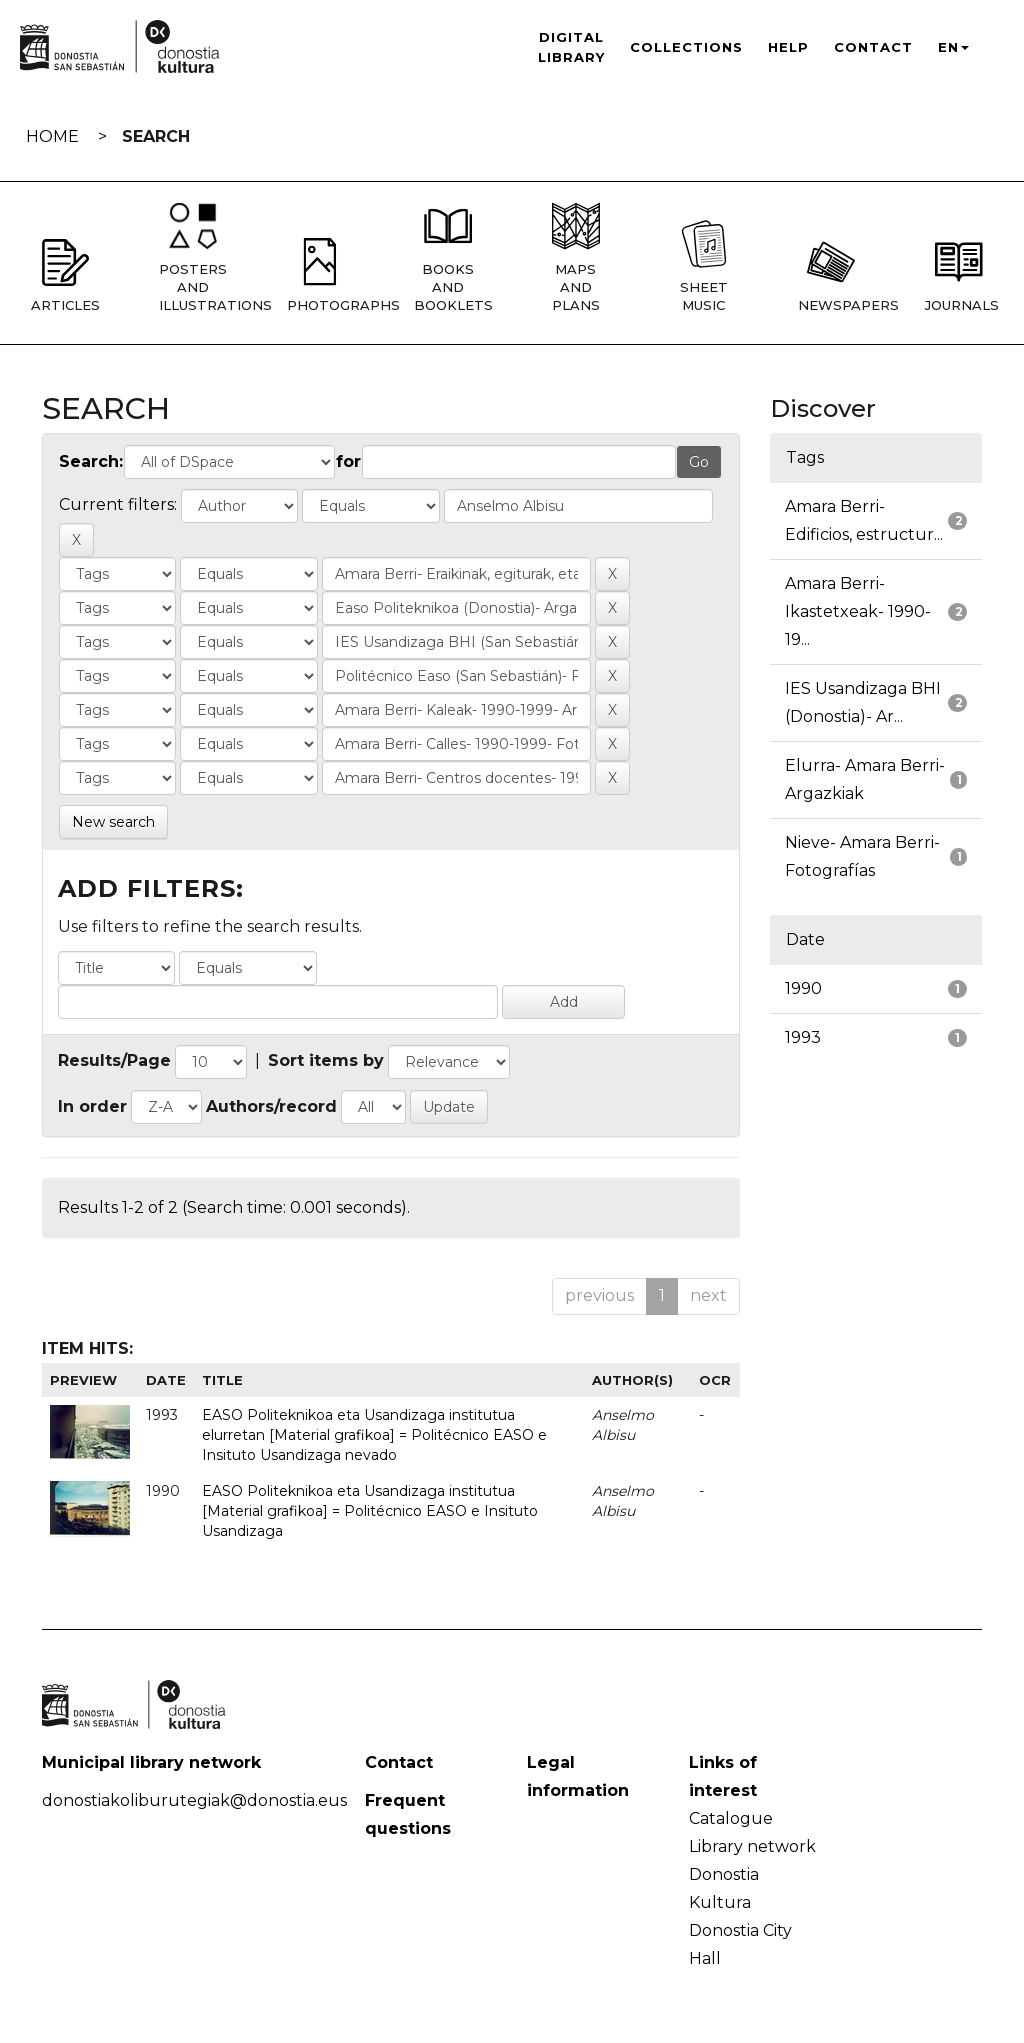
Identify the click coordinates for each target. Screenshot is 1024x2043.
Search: (91, 461)
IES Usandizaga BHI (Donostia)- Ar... (863, 702)
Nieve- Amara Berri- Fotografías (862, 856)
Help (788, 47)
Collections (686, 47)
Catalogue (731, 1818)
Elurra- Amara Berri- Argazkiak (865, 779)
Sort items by (326, 1060)
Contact (873, 47)
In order (92, 1106)
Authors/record (271, 1106)
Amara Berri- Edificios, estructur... (864, 520)
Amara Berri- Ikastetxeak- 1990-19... (858, 611)
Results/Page (114, 1060)
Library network (752, 1846)
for (348, 461)
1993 (803, 1037)
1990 (803, 988)
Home (52, 136)
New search (113, 822)
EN (953, 47)
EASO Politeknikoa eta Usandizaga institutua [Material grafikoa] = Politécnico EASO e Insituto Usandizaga (370, 1511)
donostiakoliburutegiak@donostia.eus (194, 1800)
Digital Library (571, 47)
